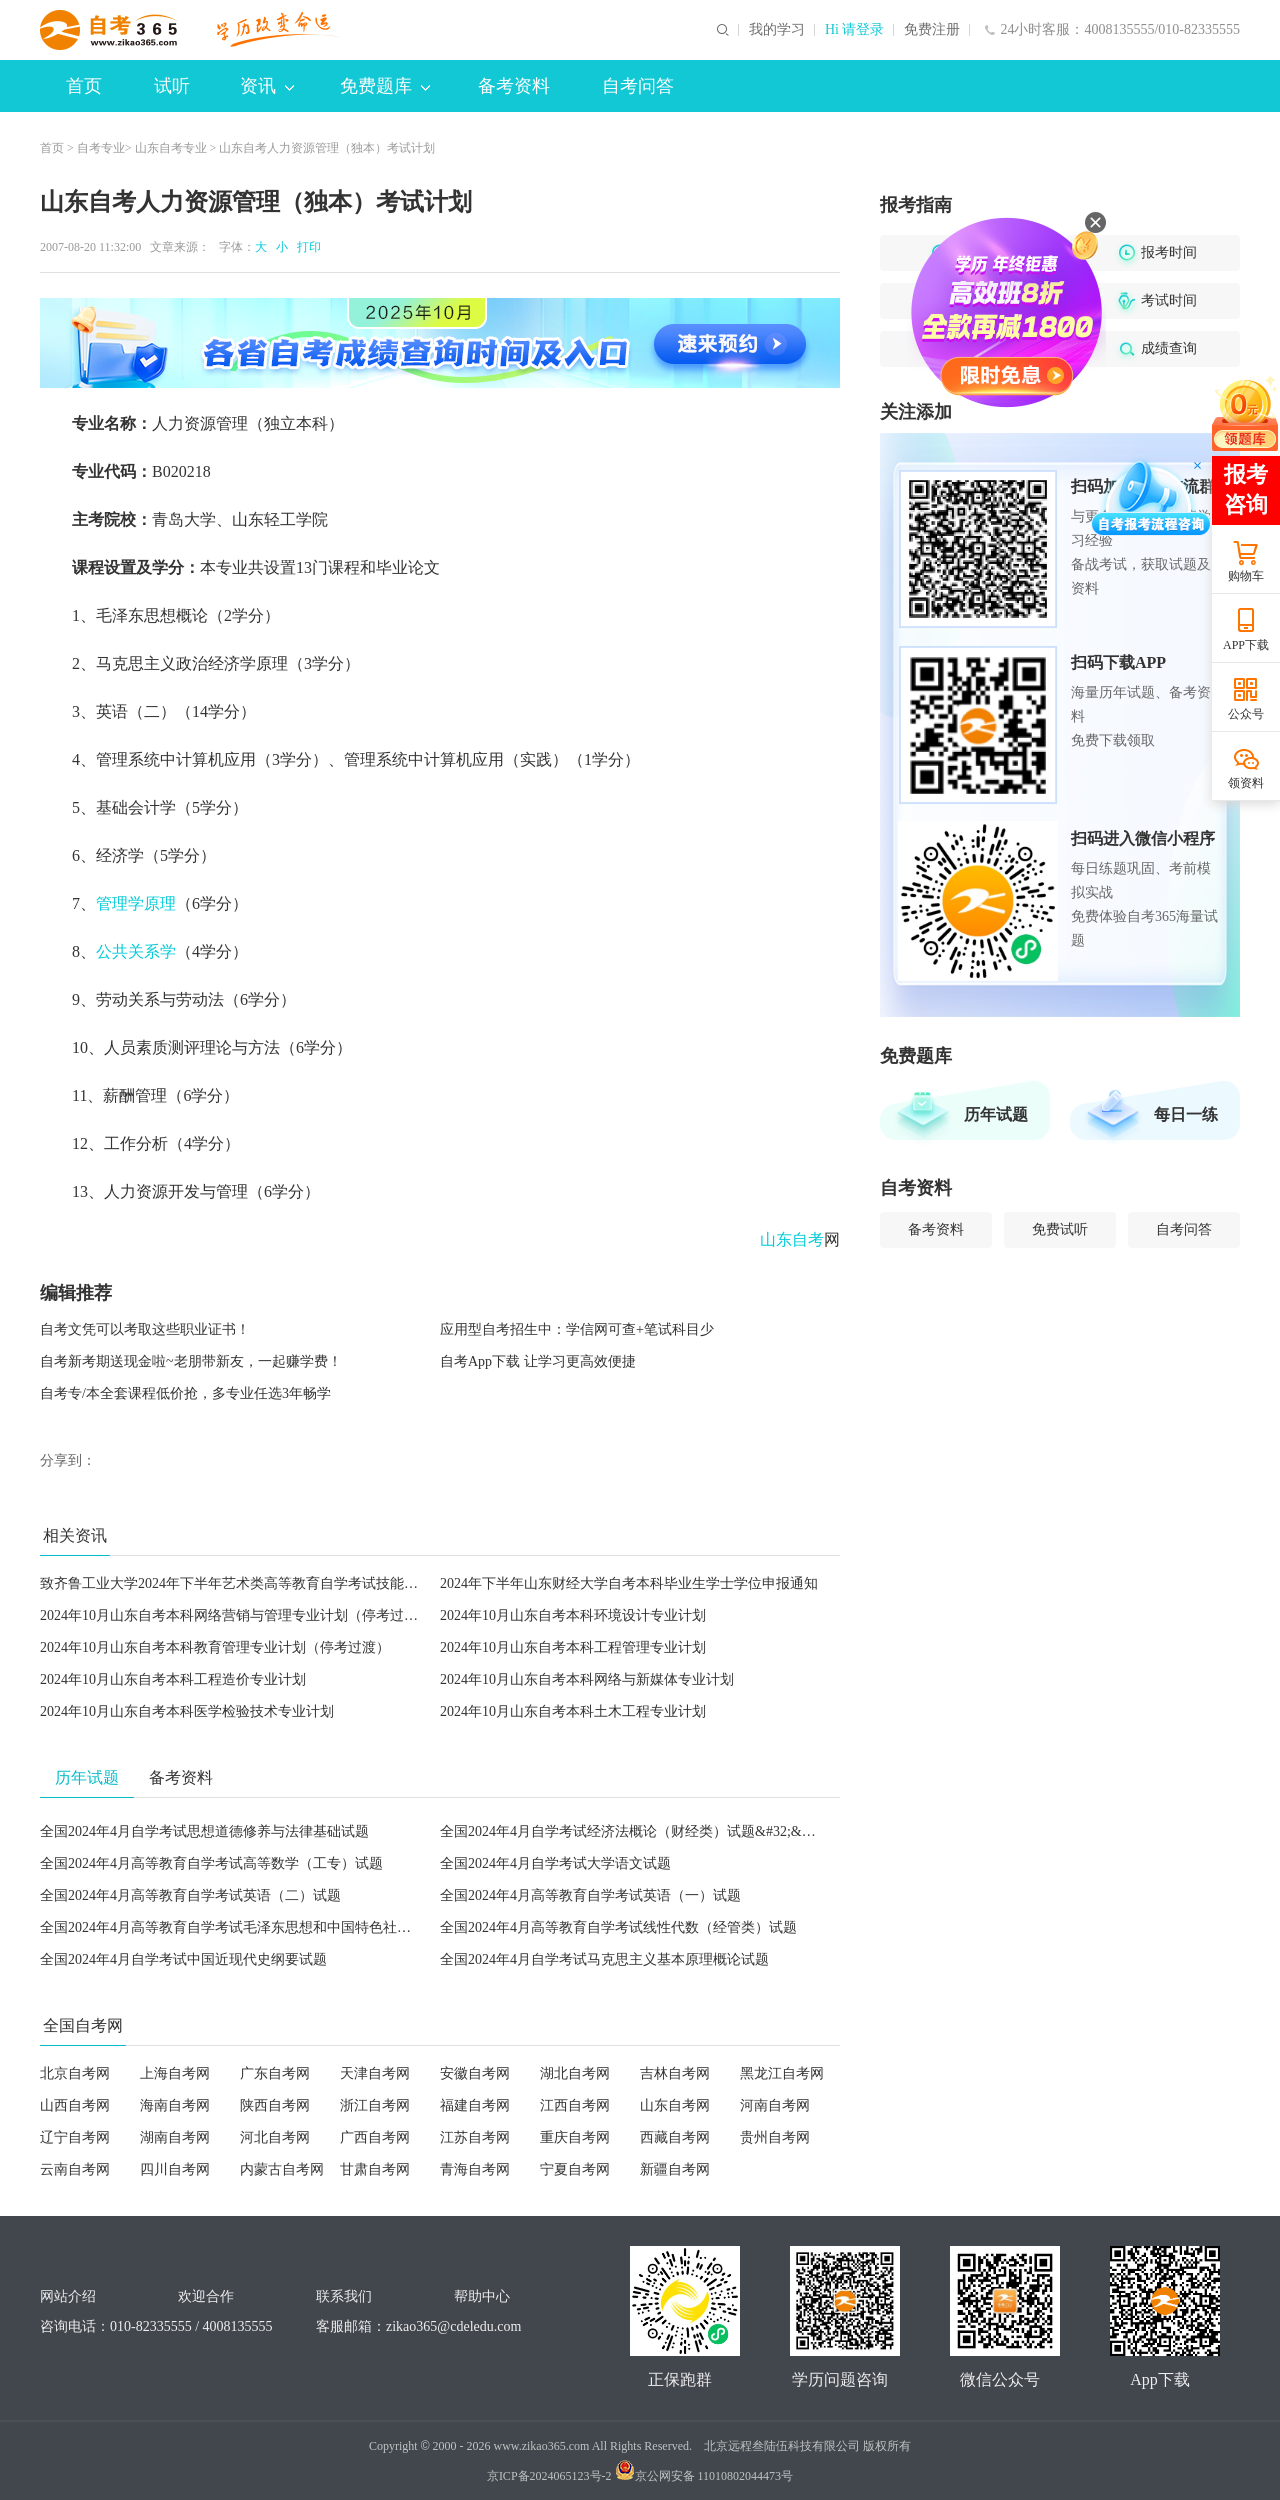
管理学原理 (136, 903)
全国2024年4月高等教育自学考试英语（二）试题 (190, 1895)
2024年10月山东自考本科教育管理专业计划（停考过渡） (215, 1647)
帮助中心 (482, 2296)
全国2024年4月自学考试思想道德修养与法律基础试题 (204, 1831)
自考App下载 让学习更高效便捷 (538, 1361)
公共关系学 (136, 951)
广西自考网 (375, 2137)
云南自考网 (75, 2169)
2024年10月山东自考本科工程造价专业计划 (173, 1679)
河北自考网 (275, 2137)
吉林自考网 (675, 2073)
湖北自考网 (575, 2073)
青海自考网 (475, 2169)
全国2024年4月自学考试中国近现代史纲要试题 (183, 1959)
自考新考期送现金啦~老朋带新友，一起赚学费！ (191, 1361)
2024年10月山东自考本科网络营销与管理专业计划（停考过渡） (236, 1615)
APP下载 (1246, 645)
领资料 (1246, 783)
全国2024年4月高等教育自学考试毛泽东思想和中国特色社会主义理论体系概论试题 (295, 1927)
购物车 (1246, 576)
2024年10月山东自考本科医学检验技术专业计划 (187, 1711)
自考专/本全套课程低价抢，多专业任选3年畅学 (185, 1393)
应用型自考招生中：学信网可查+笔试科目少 (577, 1329)
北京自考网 (75, 2073)
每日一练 (1186, 1114)
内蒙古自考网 (282, 2169)
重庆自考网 (575, 2137)
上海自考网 (175, 2073)
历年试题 (996, 1114)
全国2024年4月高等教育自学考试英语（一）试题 (590, 1895)
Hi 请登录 (855, 30)
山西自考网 (75, 2105)
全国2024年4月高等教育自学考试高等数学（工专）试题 (211, 1863)
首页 (84, 86)
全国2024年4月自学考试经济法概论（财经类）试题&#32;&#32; (633, 1831)
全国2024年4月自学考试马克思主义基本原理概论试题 (604, 1959)
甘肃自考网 (375, 2169)
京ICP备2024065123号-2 (549, 2476)
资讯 (267, 86)
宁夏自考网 (575, 2169)
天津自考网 (375, 2073)
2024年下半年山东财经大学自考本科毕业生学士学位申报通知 (629, 1583)
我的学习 (777, 30)
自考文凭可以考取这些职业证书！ (145, 1329)
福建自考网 (475, 2105)
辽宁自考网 (75, 2137)
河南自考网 (775, 2105)
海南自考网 (175, 2105)
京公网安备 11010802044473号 (704, 2476)
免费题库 (385, 86)
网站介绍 (68, 2296)
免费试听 (1060, 1229)
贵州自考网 (775, 2137)
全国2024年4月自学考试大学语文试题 (555, 1863)
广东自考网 (275, 2073)
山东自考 (792, 1239)
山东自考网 (675, 2105)
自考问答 (638, 86)
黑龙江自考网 (782, 2073)
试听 (172, 86)
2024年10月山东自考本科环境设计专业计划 (573, 1615)
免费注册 (932, 30)
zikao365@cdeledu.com (453, 2326)
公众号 (1246, 714)
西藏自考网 (675, 2137)
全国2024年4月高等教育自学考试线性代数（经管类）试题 (618, 1927)
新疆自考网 (675, 2169)
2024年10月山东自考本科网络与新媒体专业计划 (587, 1679)
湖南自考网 (175, 2137)
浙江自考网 (375, 2105)
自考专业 (101, 148)
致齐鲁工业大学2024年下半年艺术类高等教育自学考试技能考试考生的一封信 (278, 1583)
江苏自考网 (475, 2137)
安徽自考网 (475, 2073)
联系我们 (344, 2296)
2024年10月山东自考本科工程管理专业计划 (573, 1647)
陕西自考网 (275, 2105)
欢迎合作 (206, 2296)
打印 (306, 247)
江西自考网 (575, 2105)
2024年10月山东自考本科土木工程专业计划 (573, 1711)
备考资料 (514, 86)
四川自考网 (175, 2169)
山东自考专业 (171, 148)
